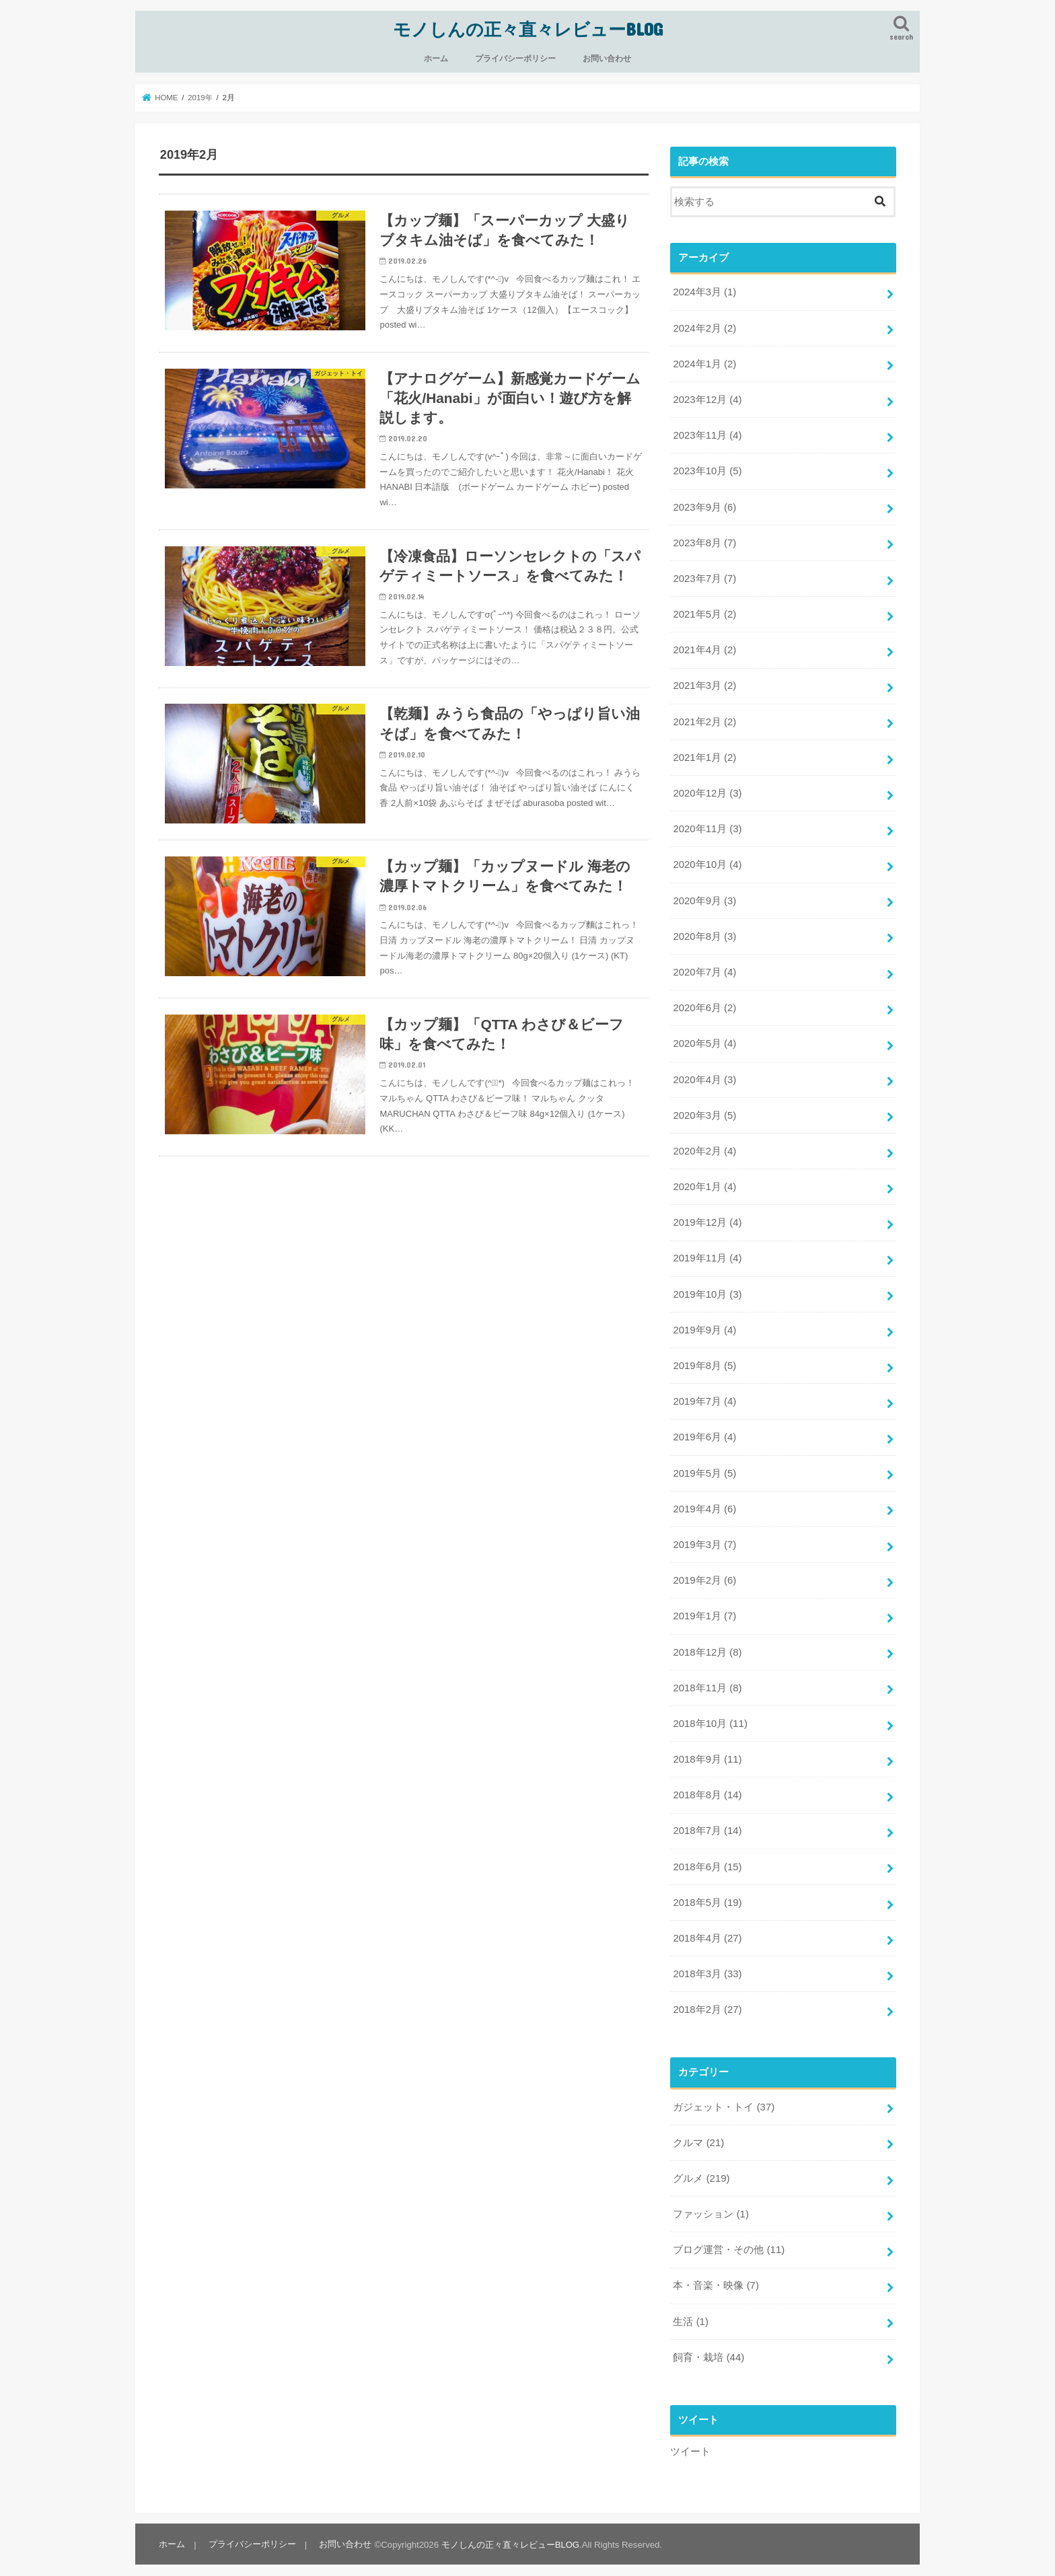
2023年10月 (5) (707, 469)
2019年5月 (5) (704, 1466)
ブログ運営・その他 (729, 2239)
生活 (690, 2309)
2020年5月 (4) (704, 1038)
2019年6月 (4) (704, 1430)
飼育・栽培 (708, 2345)
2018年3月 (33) (707, 1963)
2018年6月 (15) (707, 1857)
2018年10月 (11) (710, 1714)
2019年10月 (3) (707, 1287)
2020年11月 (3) (707, 825)
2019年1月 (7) (704, 1608)
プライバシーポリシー (515, 58)
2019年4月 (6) (704, 1501)
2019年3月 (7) (704, 1537)
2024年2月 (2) (704, 327)
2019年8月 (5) (704, 1359)
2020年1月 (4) (704, 1181)
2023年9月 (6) (704, 505)
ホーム (436, 58)
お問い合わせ (607, 58)
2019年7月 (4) (704, 1394)
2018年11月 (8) (707, 1679)
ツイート (690, 2439)
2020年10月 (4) (707, 861)
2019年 (200, 97)
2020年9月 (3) (704, 896)
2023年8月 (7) (704, 541)
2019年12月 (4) (707, 1217)
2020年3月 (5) (704, 1110)
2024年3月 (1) (704, 292)
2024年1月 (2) (704, 362)
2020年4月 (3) (704, 1074)
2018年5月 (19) (707, 1893)
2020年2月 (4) (704, 1145)
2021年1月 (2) (704, 754)
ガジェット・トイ (723, 2096)
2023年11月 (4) (707, 434)
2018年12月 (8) (707, 1643)
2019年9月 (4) (704, 1323)
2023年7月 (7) (704, 576)
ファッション (710, 2203)
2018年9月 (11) (707, 1750)
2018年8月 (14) (707, 1786)
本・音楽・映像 (715, 2274)
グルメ (701, 2167)
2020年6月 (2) (704, 1003)
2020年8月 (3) (704, 932)
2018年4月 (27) (707, 1928)
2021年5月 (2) (704, 612)
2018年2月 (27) (707, 1999)
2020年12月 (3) (707, 789)
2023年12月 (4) (707, 398)
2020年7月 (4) (704, 967)
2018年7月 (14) (707, 1821)
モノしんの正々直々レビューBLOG (528, 28)
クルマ (698, 2132)
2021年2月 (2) (704, 718)
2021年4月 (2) (704, 647)
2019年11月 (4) (707, 1252)
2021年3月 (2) (704, 682)
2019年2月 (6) (704, 1573)
